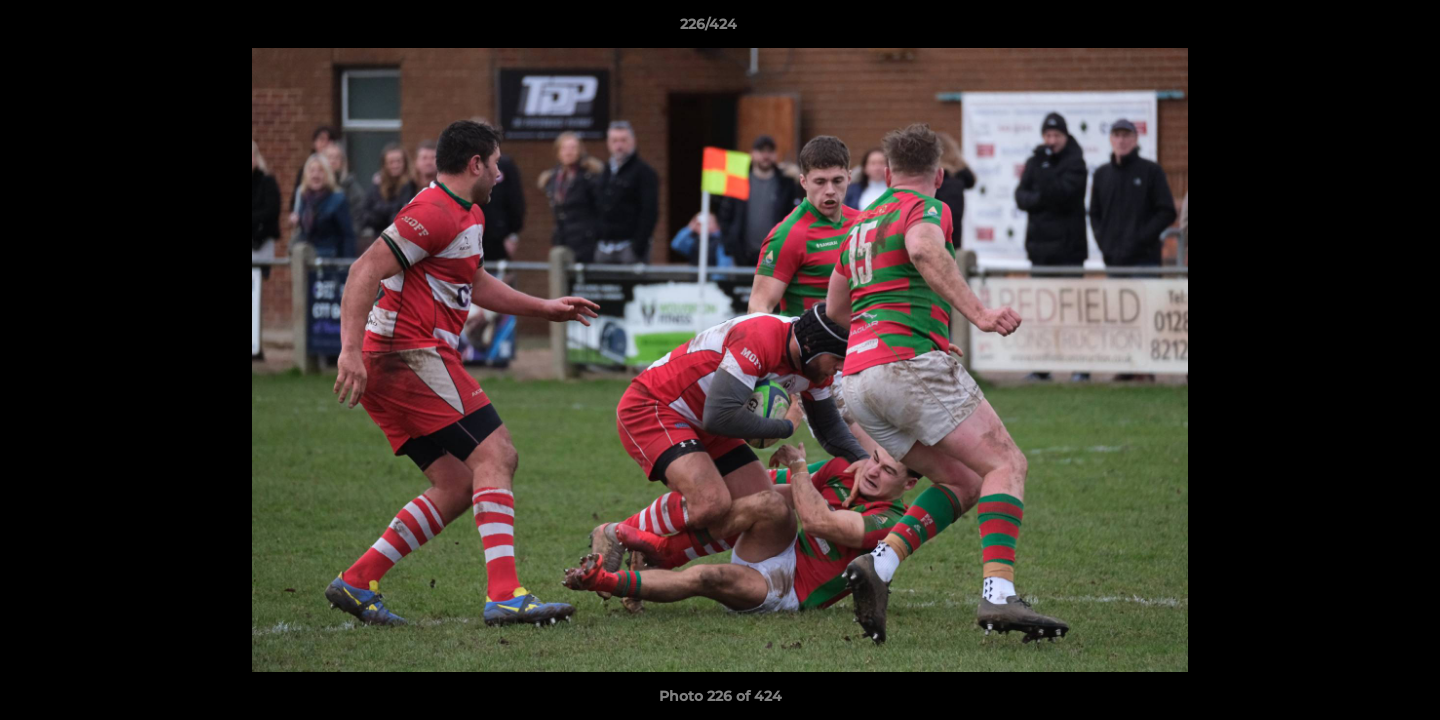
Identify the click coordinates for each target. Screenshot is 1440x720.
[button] (1356, 29)
